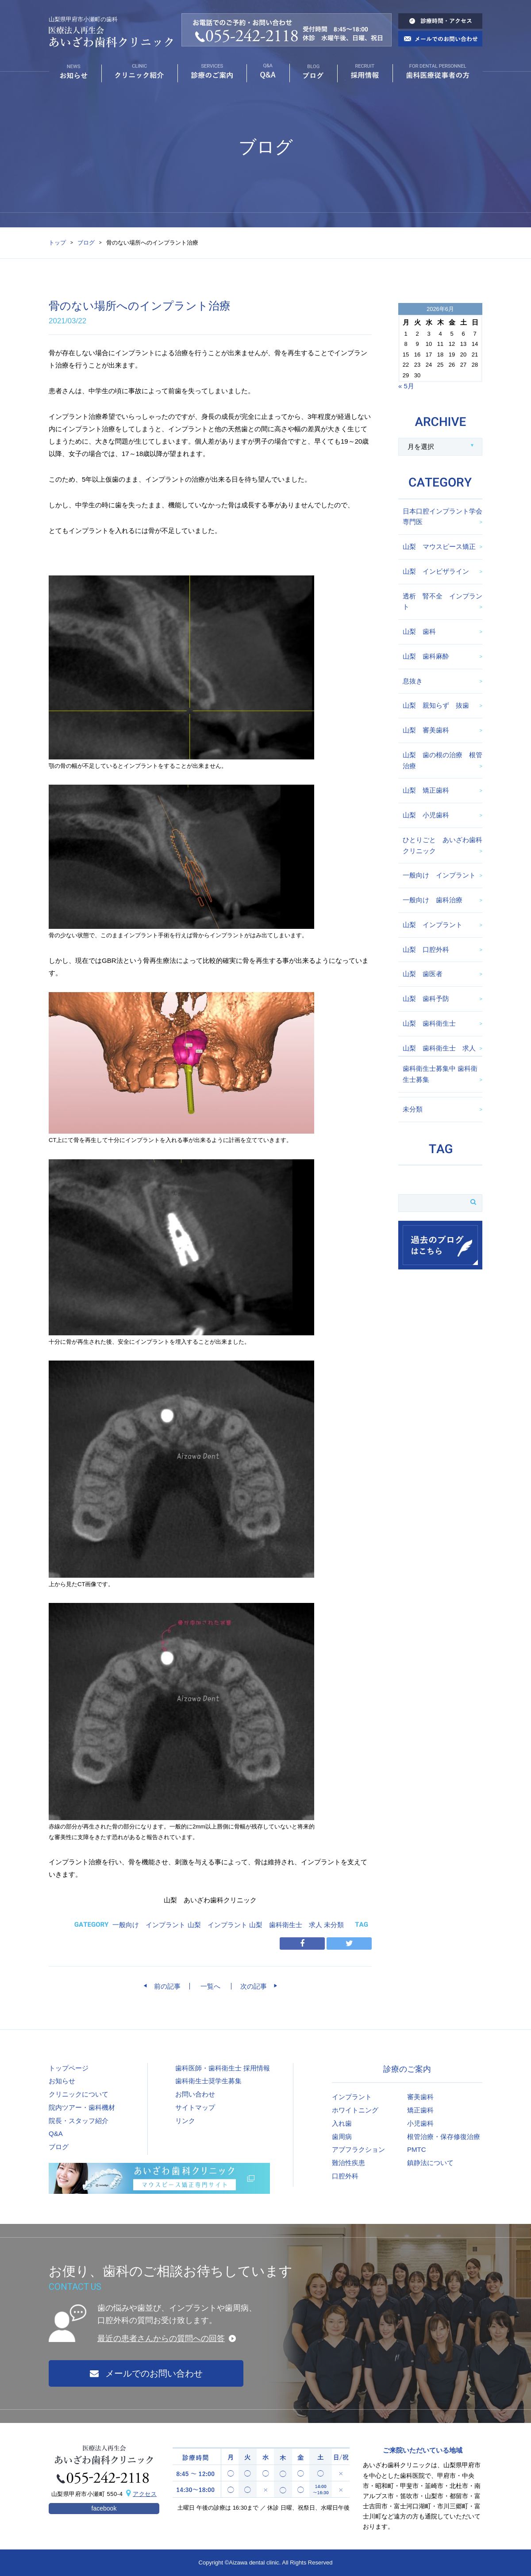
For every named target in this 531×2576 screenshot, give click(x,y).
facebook (104, 2508)
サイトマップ (195, 2107)
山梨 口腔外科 (426, 949)
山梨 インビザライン (436, 571)
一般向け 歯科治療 (432, 900)
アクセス (145, 2494)
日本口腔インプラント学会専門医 (442, 516)
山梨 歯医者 (422, 974)
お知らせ (62, 2081)
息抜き (413, 681)
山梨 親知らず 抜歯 (436, 705)
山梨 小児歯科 (426, 815)
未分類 (334, 1924)
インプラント (352, 2097)
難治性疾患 (348, 2162)
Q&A (56, 2133)
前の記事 (164, 1986)
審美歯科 (420, 2097)
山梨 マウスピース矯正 (439, 546)
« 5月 (406, 386)
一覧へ (210, 1986)
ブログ (86, 242)
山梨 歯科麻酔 (426, 656)
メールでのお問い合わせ (146, 2373)
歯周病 (342, 2136)
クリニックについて (78, 2094)
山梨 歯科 (419, 631)
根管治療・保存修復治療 (443, 2136)
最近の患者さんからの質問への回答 (161, 2338)
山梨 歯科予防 (426, 998)
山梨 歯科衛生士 (429, 1023)
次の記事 (256, 1986)
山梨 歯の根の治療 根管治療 (442, 760)
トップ (57, 242)
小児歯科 (420, 2123)
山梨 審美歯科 (426, 730)
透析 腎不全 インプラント (442, 601)
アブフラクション (358, 2149)
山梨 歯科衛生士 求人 (285, 1924)
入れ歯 (342, 2123)
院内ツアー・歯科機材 (82, 2107)
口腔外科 (345, 2176)
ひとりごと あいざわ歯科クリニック (442, 845)
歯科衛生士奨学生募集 (208, 2081)
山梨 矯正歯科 (426, 790)
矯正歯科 (420, 2110)
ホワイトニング (355, 2110)
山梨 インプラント (217, 1924)
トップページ (68, 2068)
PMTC (416, 2149)
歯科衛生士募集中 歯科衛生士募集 (440, 1074)
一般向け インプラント (148, 1924)
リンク (185, 2120)
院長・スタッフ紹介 (78, 2120)
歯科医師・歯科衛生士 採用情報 (222, 2068)
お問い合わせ (195, 2094)
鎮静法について (430, 2162)
